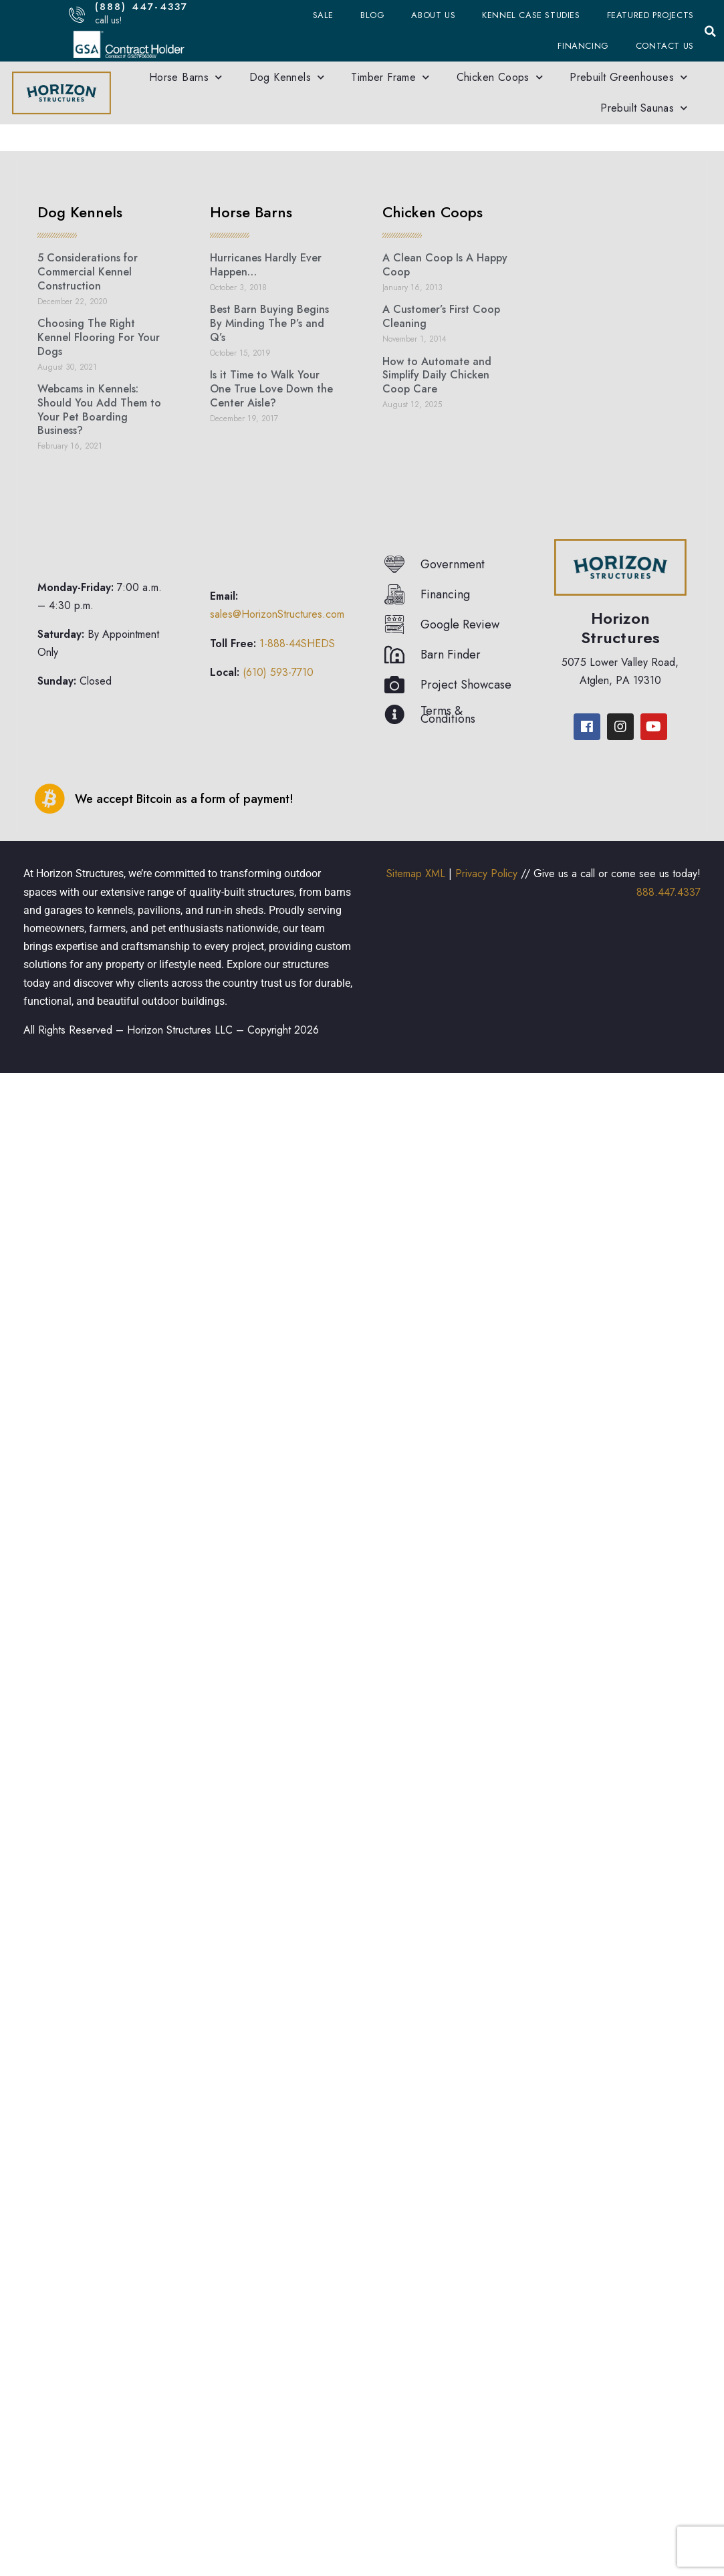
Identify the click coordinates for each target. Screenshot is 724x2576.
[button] (711, 31)
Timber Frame (390, 77)
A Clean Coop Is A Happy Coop (444, 264)
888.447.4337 (668, 892)
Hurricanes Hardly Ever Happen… (266, 264)
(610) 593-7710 (278, 672)
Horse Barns (186, 77)
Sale (323, 15)
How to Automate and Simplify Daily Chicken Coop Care (436, 375)
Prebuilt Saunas (643, 108)
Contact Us (665, 45)
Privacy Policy (486, 873)
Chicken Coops (500, 77)
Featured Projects (650, 15)
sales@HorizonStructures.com (277, 614)
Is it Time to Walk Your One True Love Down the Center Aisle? (271, 389)
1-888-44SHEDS (297, 643)
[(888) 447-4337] (76, 14)
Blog (372, 15)
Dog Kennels (287, 77)
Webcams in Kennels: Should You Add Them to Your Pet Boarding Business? (99, 409)
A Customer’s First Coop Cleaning (441, 316)
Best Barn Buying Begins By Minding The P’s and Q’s (269, 323)
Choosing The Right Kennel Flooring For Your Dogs (98, 337)
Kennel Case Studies (531, 15)
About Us (433, 15)
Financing (583, 45)
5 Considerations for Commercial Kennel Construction (87, 272)
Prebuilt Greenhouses (628, 77)
